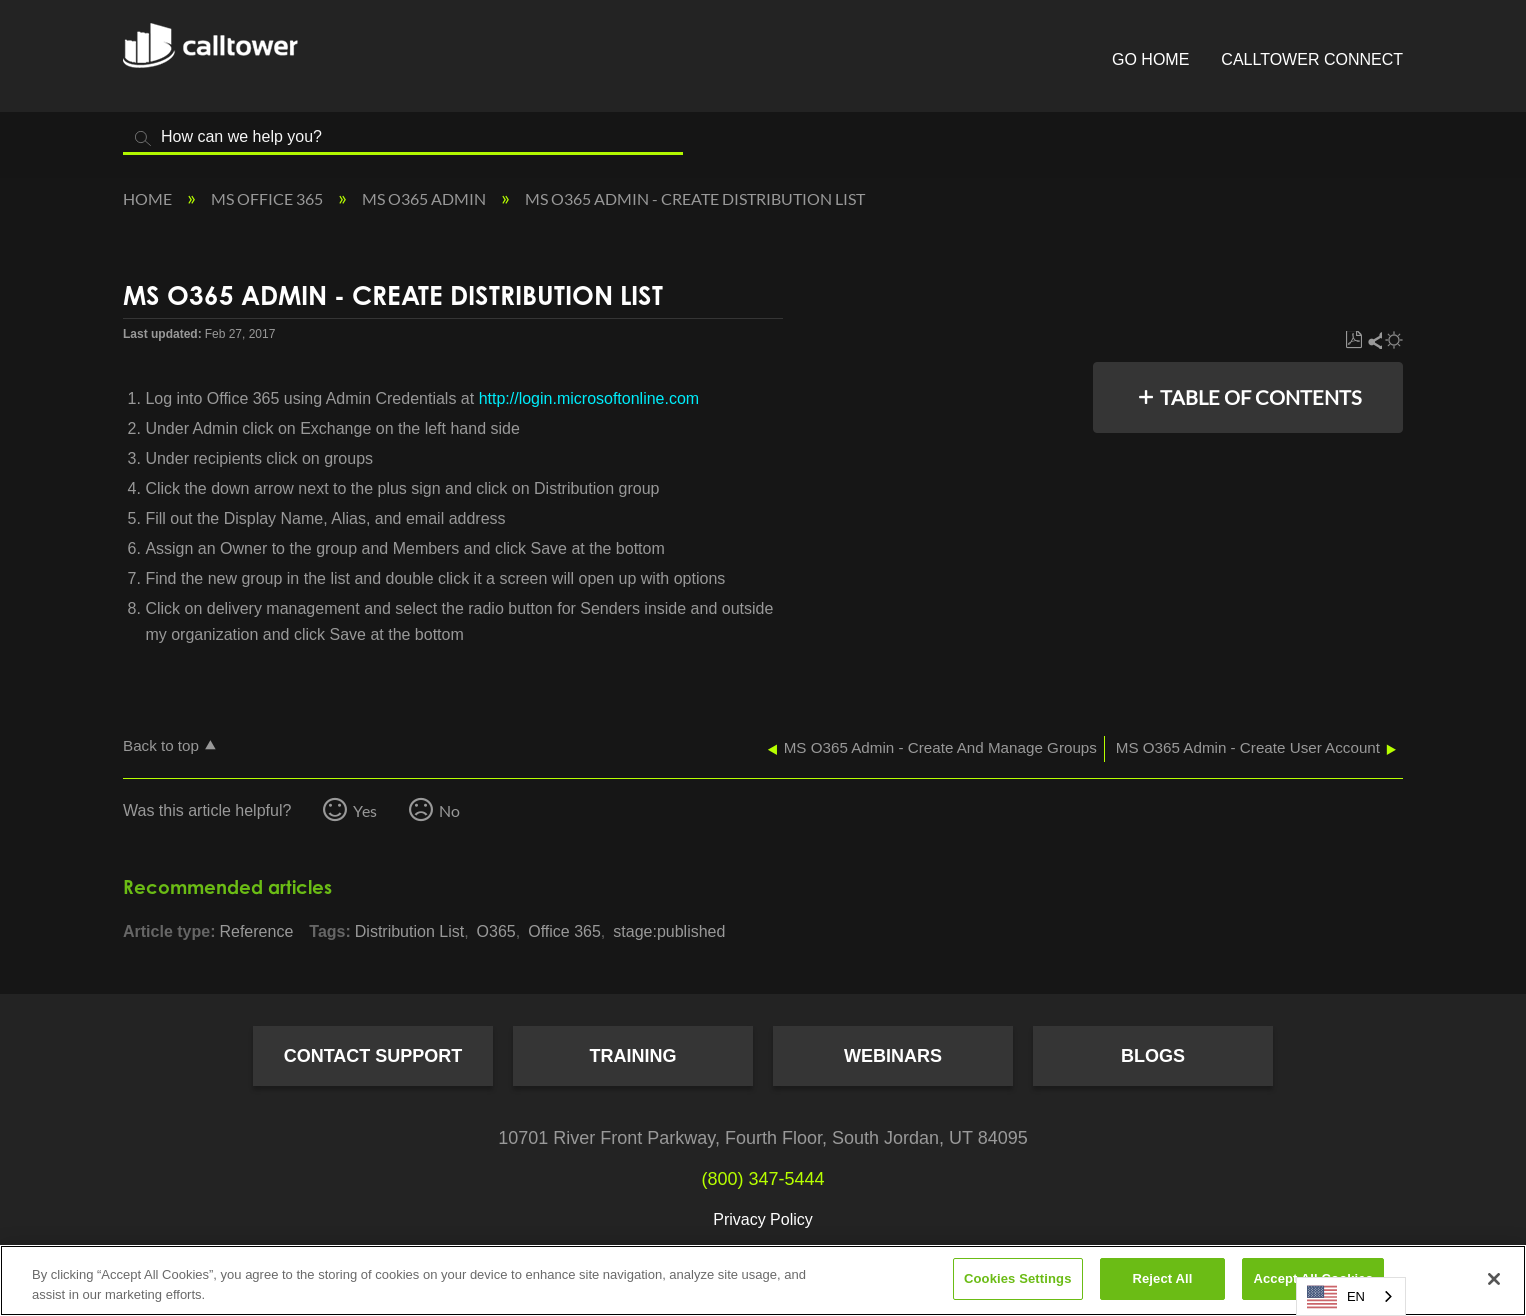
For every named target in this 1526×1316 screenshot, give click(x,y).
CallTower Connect (1312, 59)
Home (149, 198)
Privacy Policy (763, 1219)
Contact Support (373, 1056)
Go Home (1150, 59)
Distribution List (409, 931)
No (449, 810)
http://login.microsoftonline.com (589, 398)
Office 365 (564, 931)
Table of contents (1261, 397)
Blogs (1153, 1056)
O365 (496, 931)
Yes (365, 810)
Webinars (893, 1056)
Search (143, 138)
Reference (256, 931)
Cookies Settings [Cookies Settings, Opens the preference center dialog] (1018, 1278)
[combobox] (1351, 1296)
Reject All (1162, 1278)
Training (633, 1056)
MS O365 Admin (425, 198)
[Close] (1494, 1279)
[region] (763, 1280)
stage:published (669, 931)
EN (1336, 1297)
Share (1374, 340)
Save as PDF (1353, 340)
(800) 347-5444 (762, 1179)
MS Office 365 (268, 198)
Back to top (161, 745)
